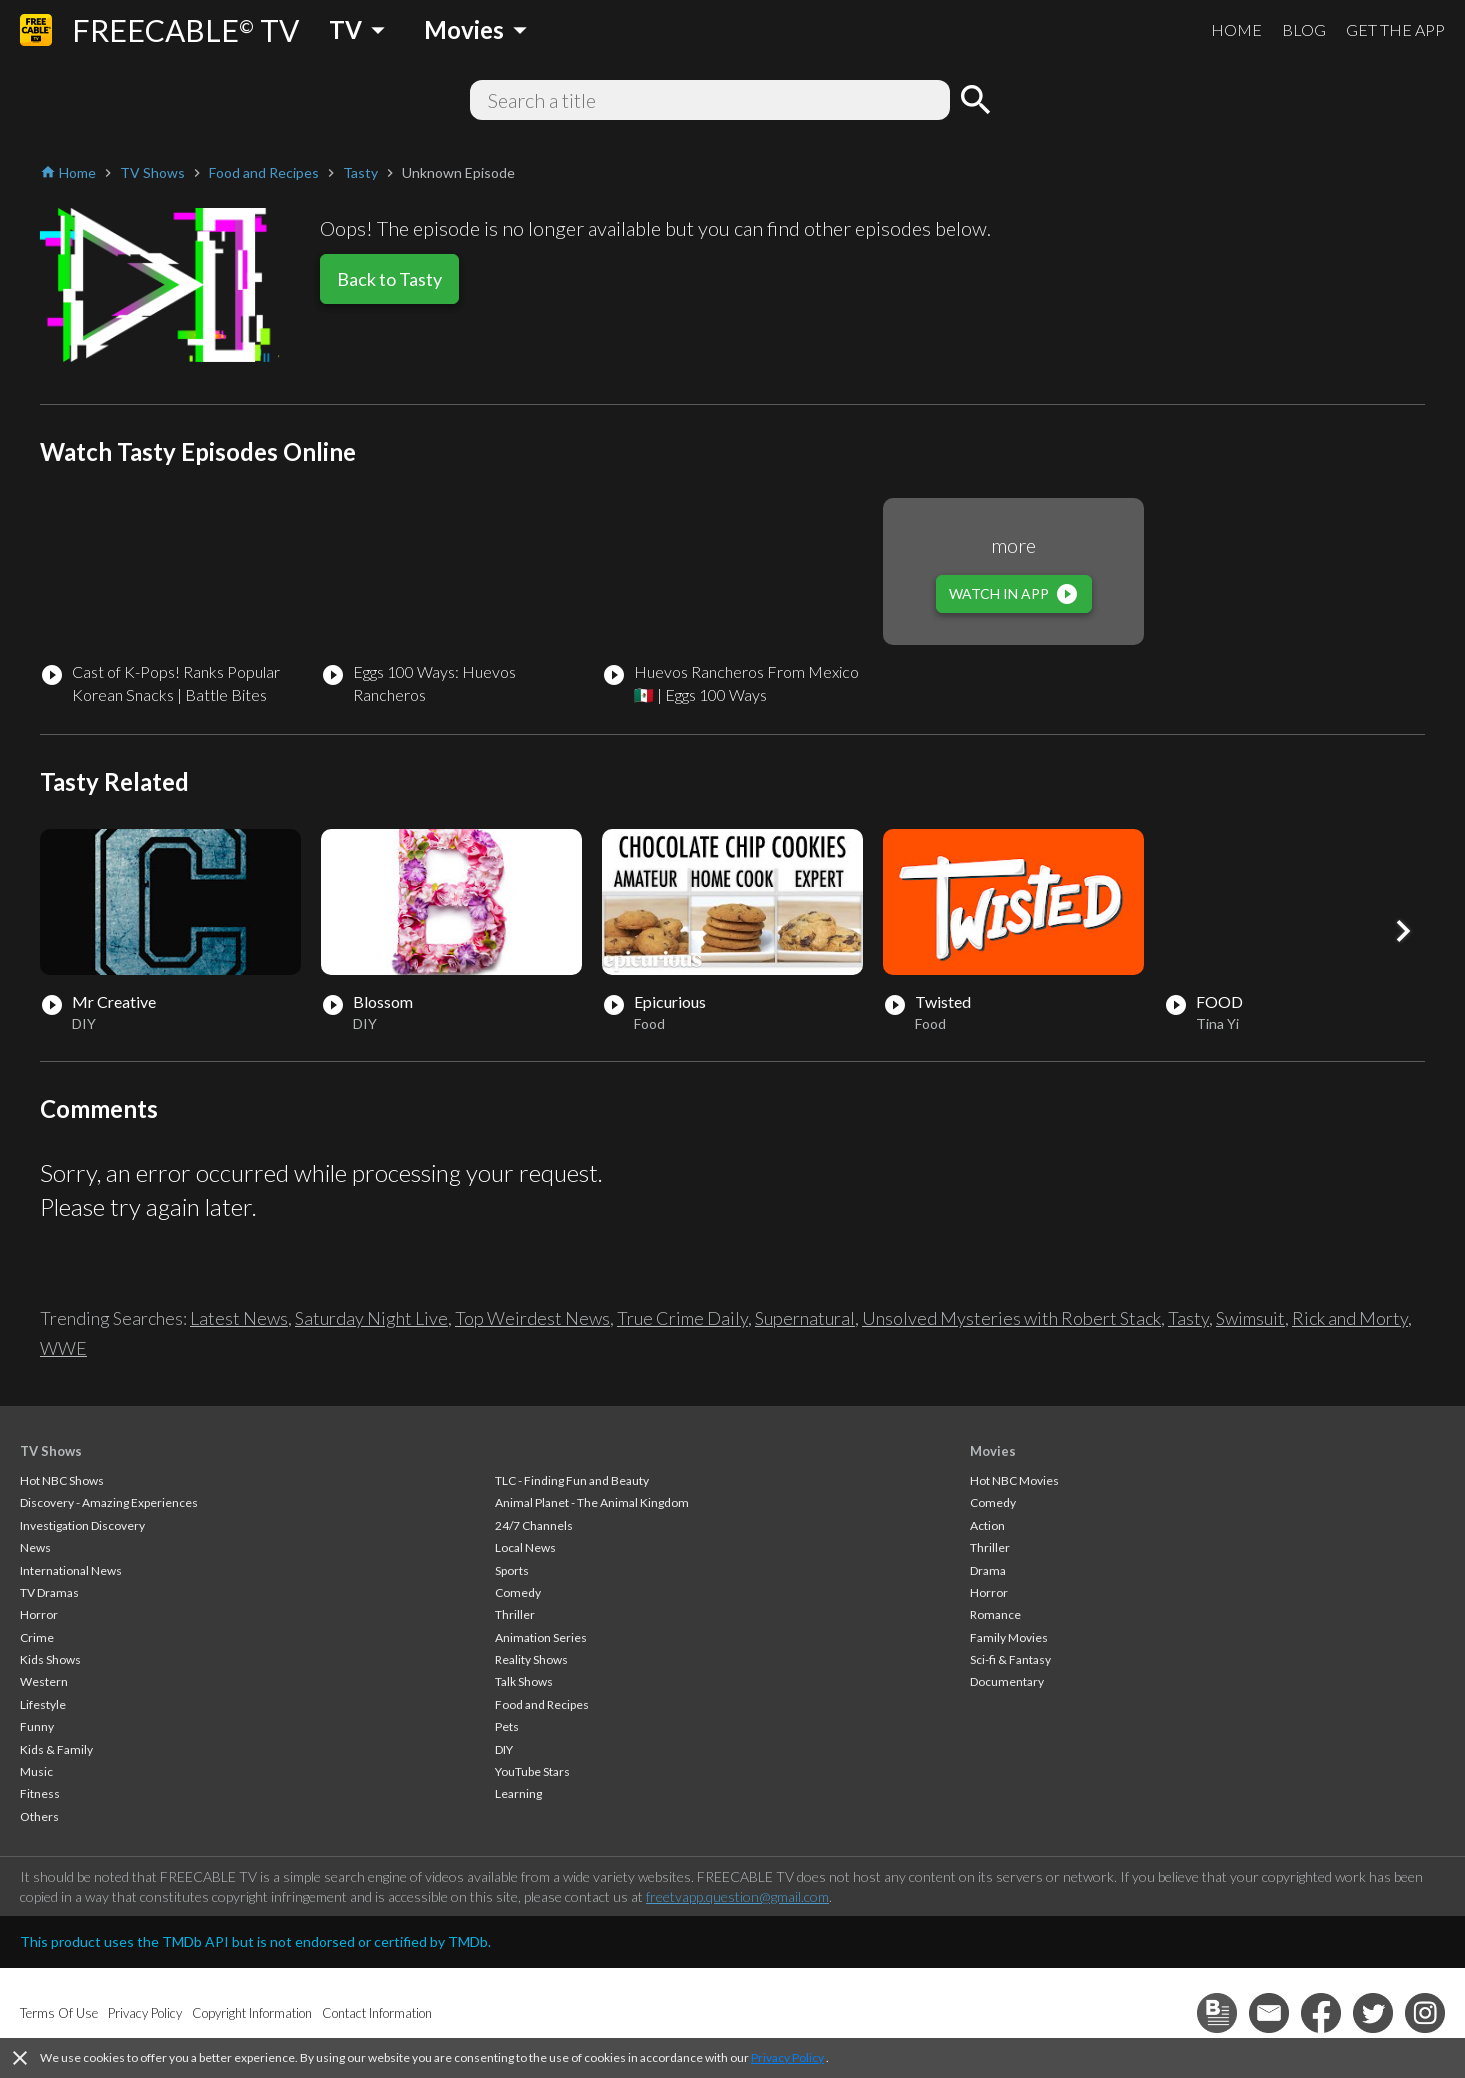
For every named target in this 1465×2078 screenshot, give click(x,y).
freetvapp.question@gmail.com (737, 1896)
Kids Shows (50, 1659)
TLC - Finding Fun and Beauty (572, 1480)
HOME (1236, 29)
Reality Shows (531, 1659)
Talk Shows (524, 1681)
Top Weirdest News (532, 1318)
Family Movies (1009, 1637)
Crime (37, 1637)
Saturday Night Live (371, 1318)
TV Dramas (49, 1592)
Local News (525, 1547)
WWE (63, 1348)
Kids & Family (56, 1749)
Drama (988, 1570)
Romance (995, 1614)
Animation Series (541, 1637)
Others (39, 1816)
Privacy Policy (787, 2057)
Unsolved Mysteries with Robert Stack (1011, 1318)
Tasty (1188, 1318)
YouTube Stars (532, 1771)
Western (44, 1681)
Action (987, 1525)
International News (71, 1570)
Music (36, 1771)
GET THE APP (1395, 29)
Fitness (40, 1793)
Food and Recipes (542, 1704)
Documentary (1007, 1681)
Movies (993, 1451)
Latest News (239, 1318)
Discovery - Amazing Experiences (109, 1502)
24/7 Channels (534, 1525)
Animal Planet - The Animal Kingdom (592, 1502)
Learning (518, 1793)
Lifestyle (43, 1704)
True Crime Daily (682, 1318)
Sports (512, 1570)
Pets (507, 1726)
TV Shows (51, 1451)
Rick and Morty (1350, 1318)
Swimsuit (1250, 1318)
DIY (504, 1749)
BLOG (1304, 29)
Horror (39, 1614)
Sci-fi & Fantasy (1010, 1659)
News (35, 1547)
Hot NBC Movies (1014, 1480)
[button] (1403, 931)
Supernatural (805, 1318)
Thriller (515, 1614)
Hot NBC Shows (62, 1480)
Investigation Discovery (82, 1525)
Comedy (518, 1592)
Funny (37, 1726)
